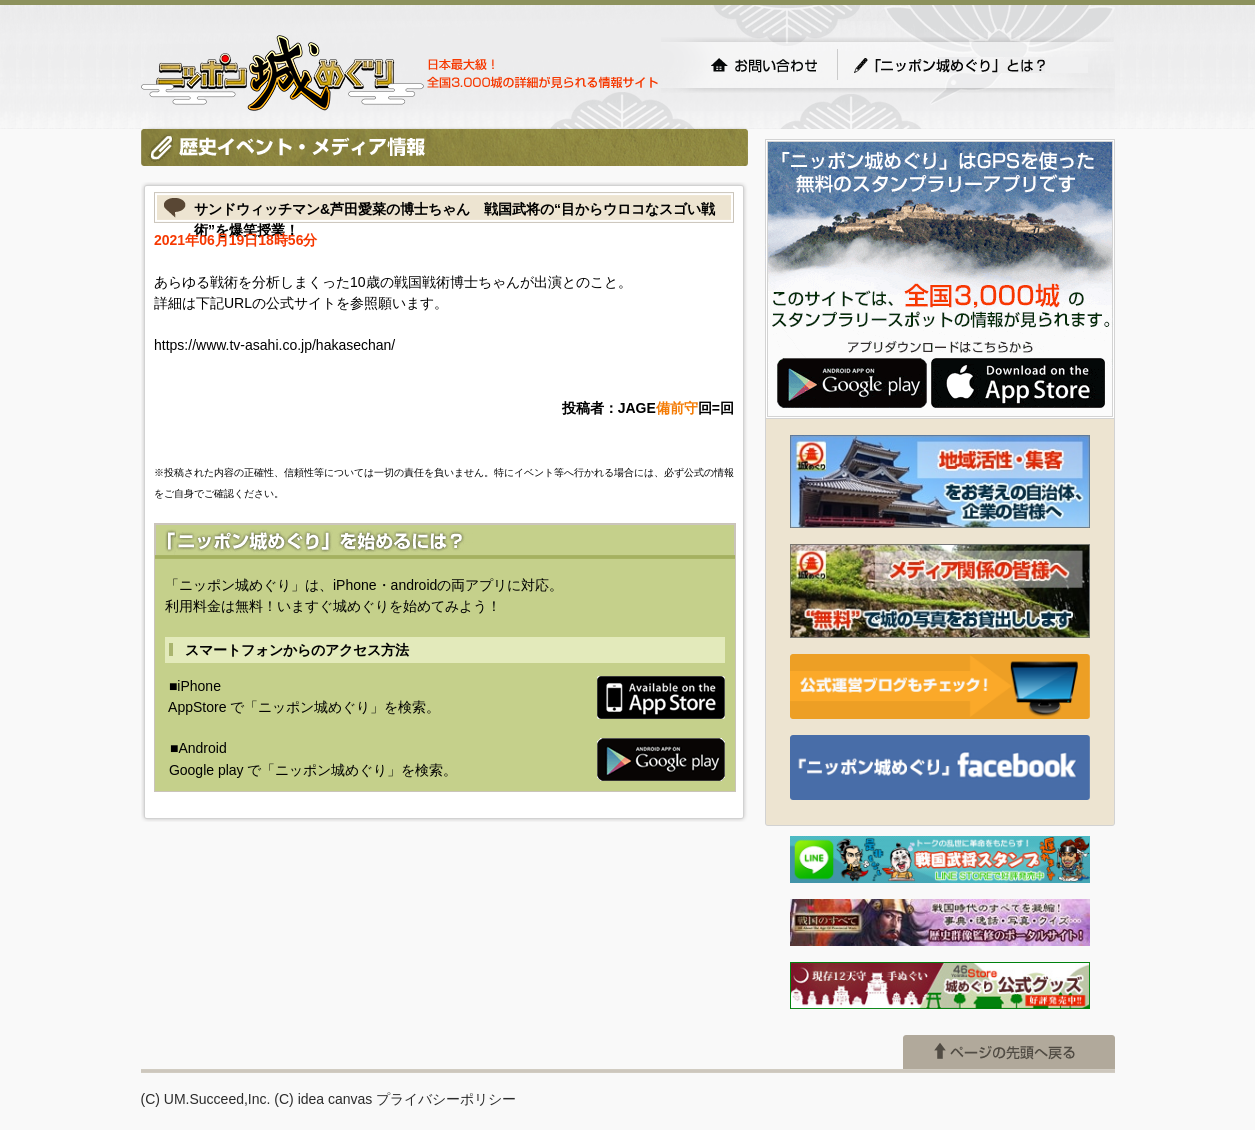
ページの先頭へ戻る (1009, 1052)
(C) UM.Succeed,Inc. (206, 1099)
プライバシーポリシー (446, 1099)
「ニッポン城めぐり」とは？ (970, 65)
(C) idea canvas (323, 1099)
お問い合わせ (764, 65)
